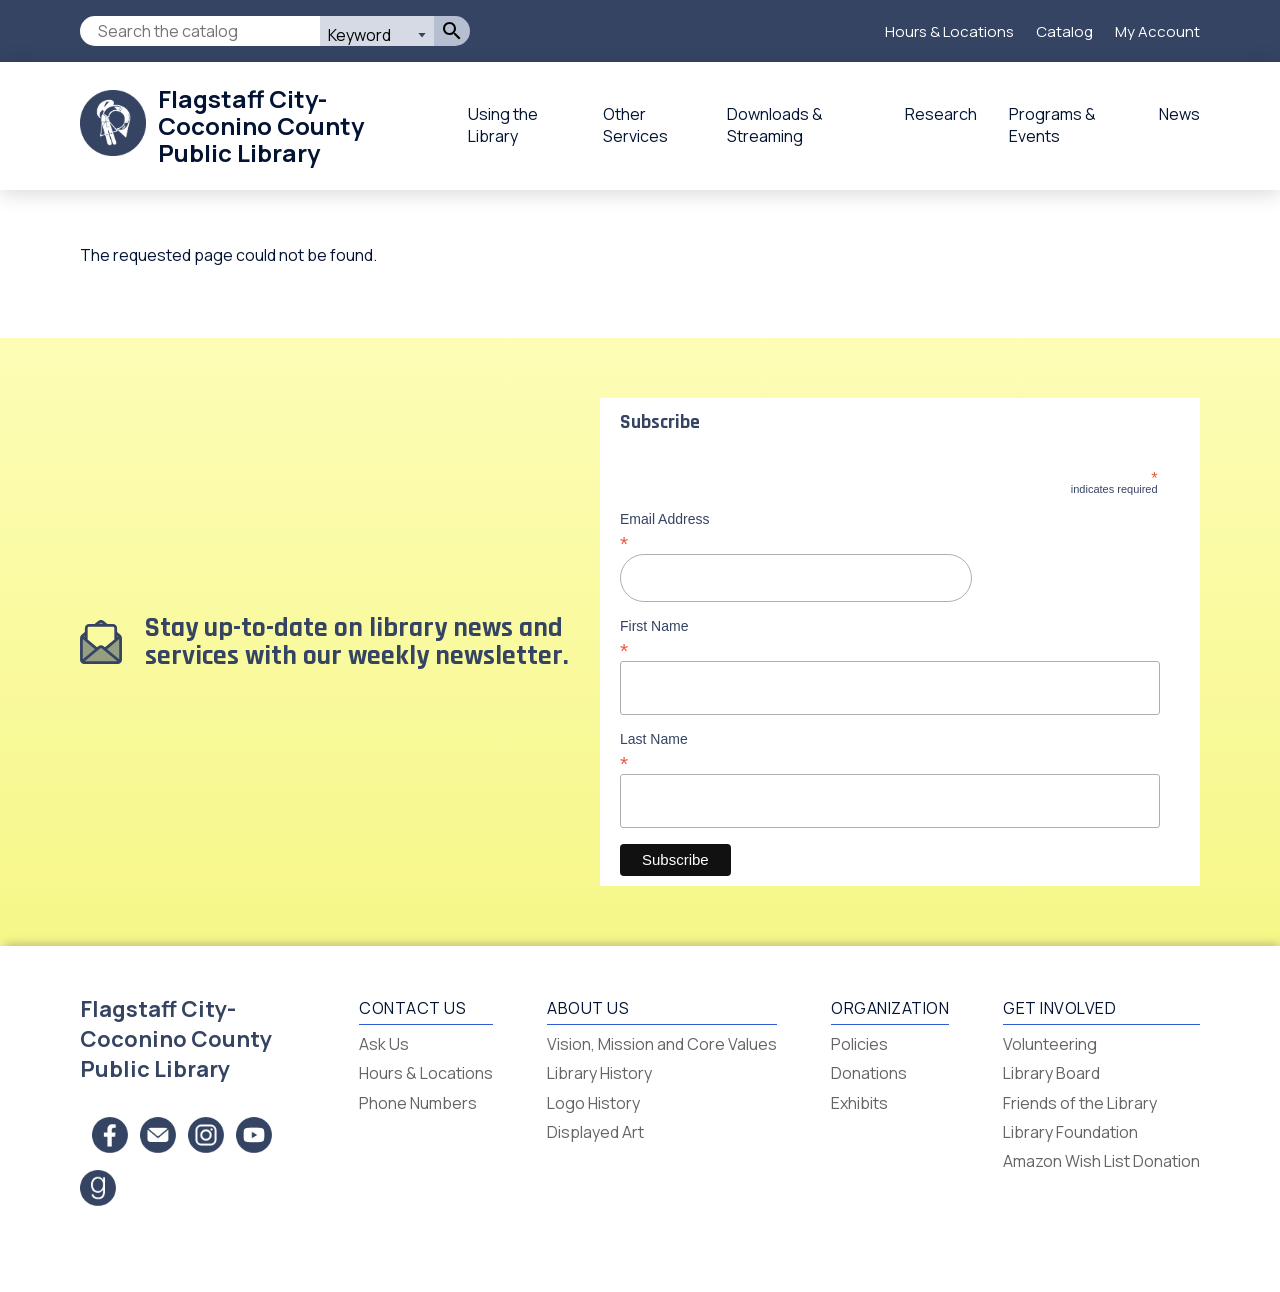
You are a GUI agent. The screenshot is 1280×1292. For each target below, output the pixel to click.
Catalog (1064, 31)
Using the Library (503, 125)
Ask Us (384, 1044)
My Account (1157, 31)
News (1179, 114)
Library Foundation (1070, 1132)
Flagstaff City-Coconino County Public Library (261, 125)
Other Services (635, 125)
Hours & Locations (949, 31)
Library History (599, 1073)
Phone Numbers (418, 1103)
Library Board (1051, 1073)
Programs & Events (1052, 125)
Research (941, 114)
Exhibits (859, 1103)
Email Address (889, 531)
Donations (869, 1073)
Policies (859, 1044)
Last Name (889, 751)
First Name (889, 638)
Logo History (593, 1103)
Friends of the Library (1080, 1103)
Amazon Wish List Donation (1101, 1161)
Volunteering (1050, 1044)
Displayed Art (595, 1132)
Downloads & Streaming (775, 125)
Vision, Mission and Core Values (662, 1044)
